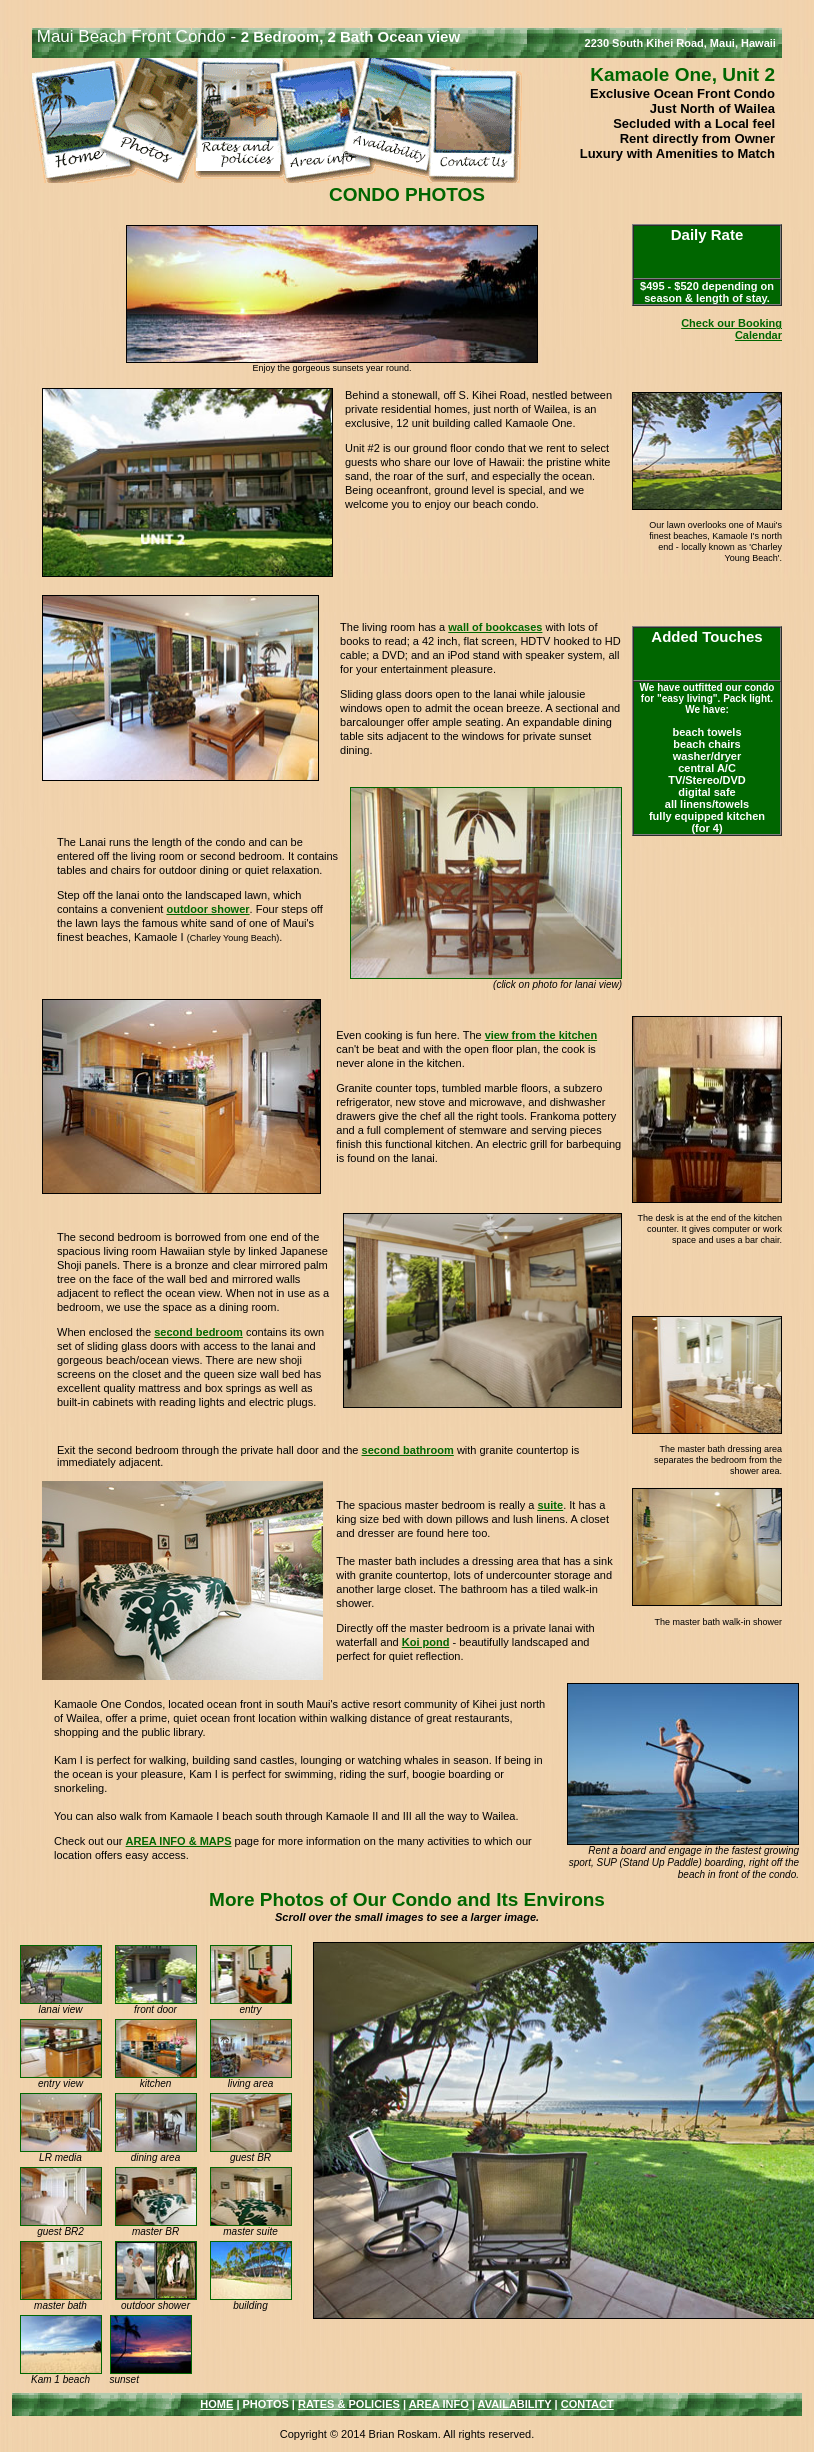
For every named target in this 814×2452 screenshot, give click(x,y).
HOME (216, 2404)
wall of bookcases (495, 627)
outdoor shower (207, 909)
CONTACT (587, 2404)
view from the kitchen (541, 1035)
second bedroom (198, 1332)
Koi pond (426, 1642)
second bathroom (408, 1450)
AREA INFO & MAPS (179, 1841)
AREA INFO (439, 2404)
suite (550, 1505)
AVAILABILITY (515, 2404)
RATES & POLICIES (349, 2404)
